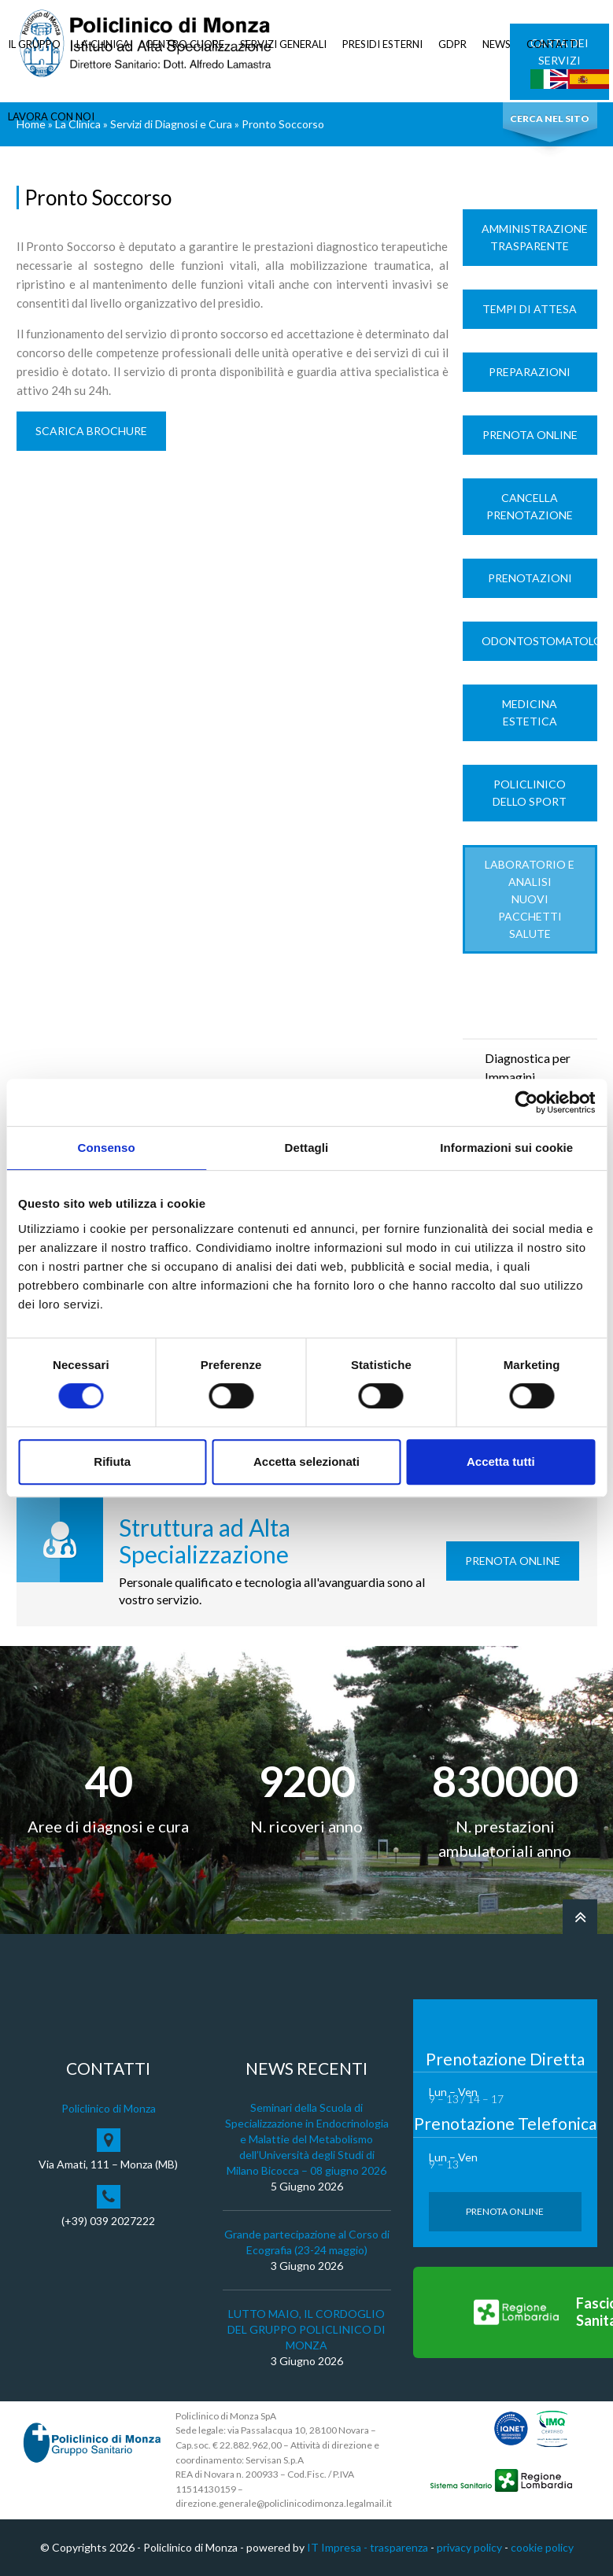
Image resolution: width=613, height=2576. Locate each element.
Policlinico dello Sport (530, 792)
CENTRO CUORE (185, 44)
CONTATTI (552, 44)
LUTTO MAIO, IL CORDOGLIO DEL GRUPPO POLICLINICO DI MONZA (306, 2329)
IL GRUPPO (34, 44)
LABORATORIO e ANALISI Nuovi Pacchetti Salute (529, 899)
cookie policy (542, 2547)
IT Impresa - (338, 2547)
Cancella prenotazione (529, 506)
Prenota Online (530, 434)
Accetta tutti (501, 1461)
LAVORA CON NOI (51, 116)
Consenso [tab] (106, 1147)
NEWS (496, 44)
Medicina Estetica (529, 712)
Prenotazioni (530, 578)
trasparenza (399, 2547)
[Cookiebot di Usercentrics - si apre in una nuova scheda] (526, 1102)
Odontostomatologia (539, 641)
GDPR (452, 44)
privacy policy (469, 2547)
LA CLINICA (103, 44)
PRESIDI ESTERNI (382, 44)
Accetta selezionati (306, 1461)
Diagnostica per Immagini (528, 1067)
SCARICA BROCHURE (91, 430)
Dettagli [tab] (307, 1147)
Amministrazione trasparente (535, 237)
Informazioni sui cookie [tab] (506, 1147)
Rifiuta (112, 1461)
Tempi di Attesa (529, 309)
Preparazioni (530, 371)
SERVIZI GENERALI (283, 44)
